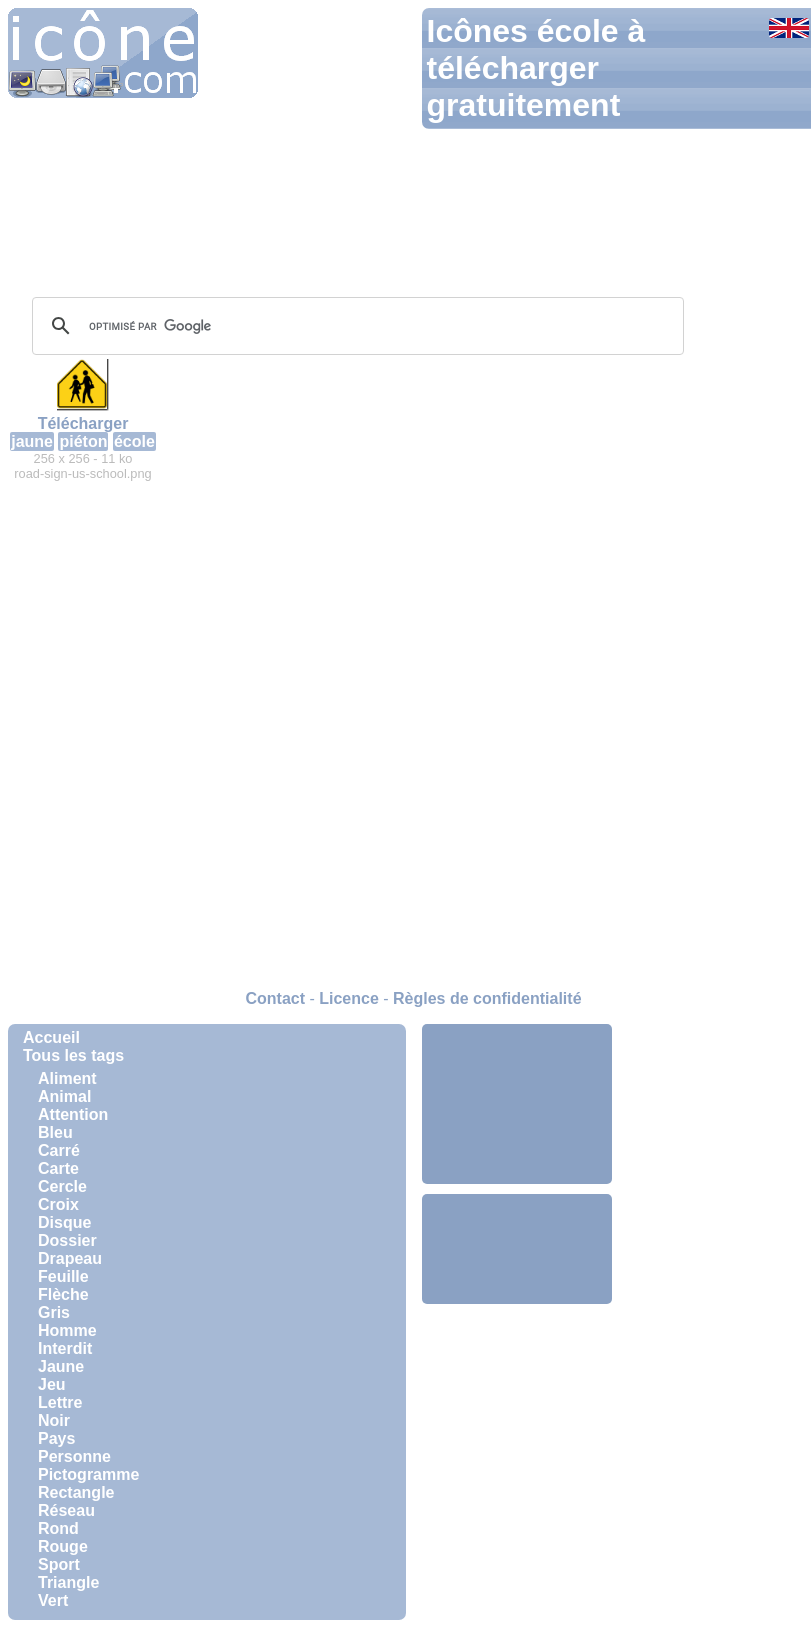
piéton (83, 441)
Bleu (55, 1132)
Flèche (63, 1294)
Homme (67, 1330)
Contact (275, 998)
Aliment (67, 1078)
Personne (74, 1456)
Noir (54, 1420)
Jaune (61, 1366)
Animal (64, 1096)
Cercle (62, 1186)
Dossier (67, 1240)
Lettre (60, 1402)
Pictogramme (88, 1474)
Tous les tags (73, 1055)
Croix (58, 1204)
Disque (64, 1222)
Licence (349, 998)
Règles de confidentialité (487, 998)
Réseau (66, 1510)
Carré (59, 1150)
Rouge (63, 1546)
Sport (59, 1564)
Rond (58, 1528)
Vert (53, 1600)
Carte (58, 1168)
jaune (32, 441)
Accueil (51, 1037)
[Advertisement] (517, 1104)
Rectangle (76, 1492)
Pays (56, 1438)
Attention (73, 1114)
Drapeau (70, 1258)
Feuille (63, 1276)
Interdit (65, 1348)
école (134, 441)
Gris (54, 1312)
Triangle (68, 1582)
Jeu (52, 1384)
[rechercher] (355, 326)
